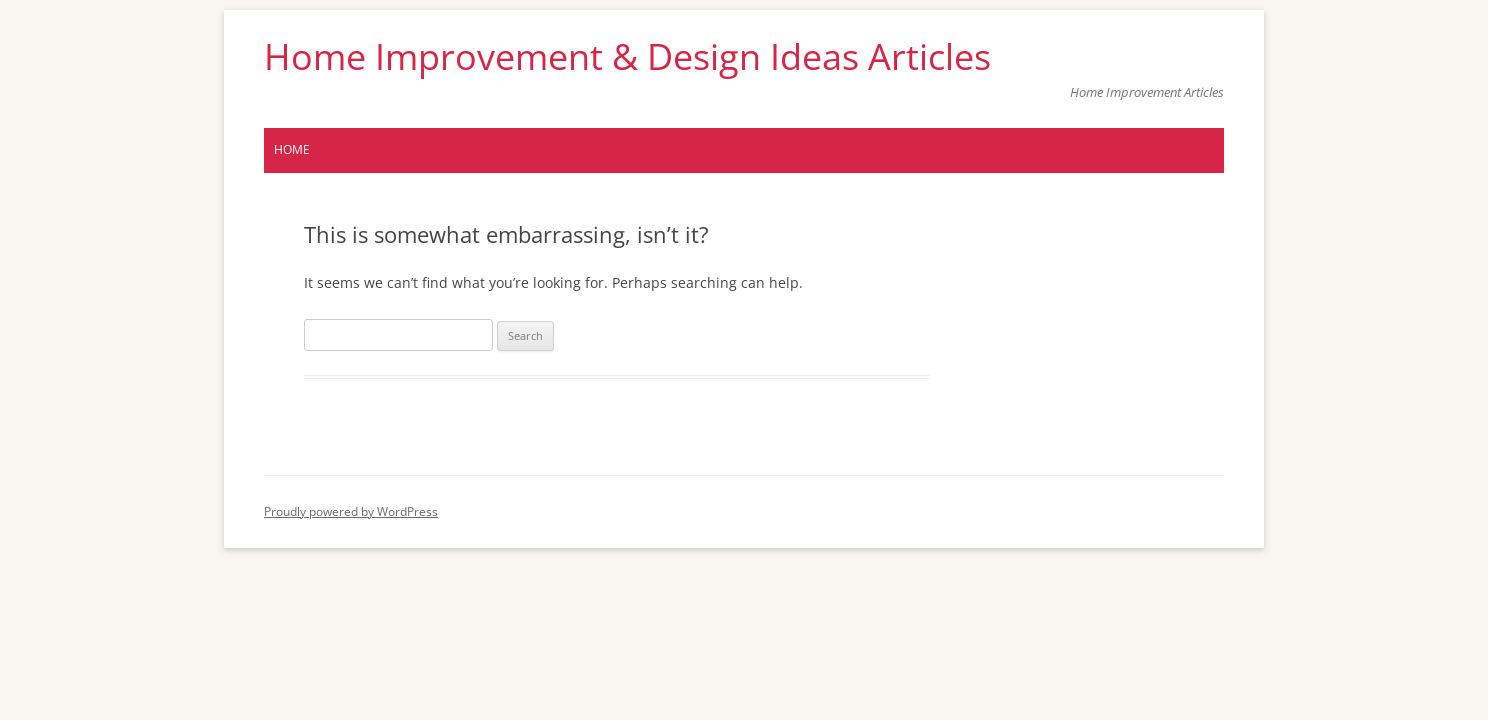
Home (292, 149)
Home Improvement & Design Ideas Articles (627, 57)
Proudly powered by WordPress (351, 511)
